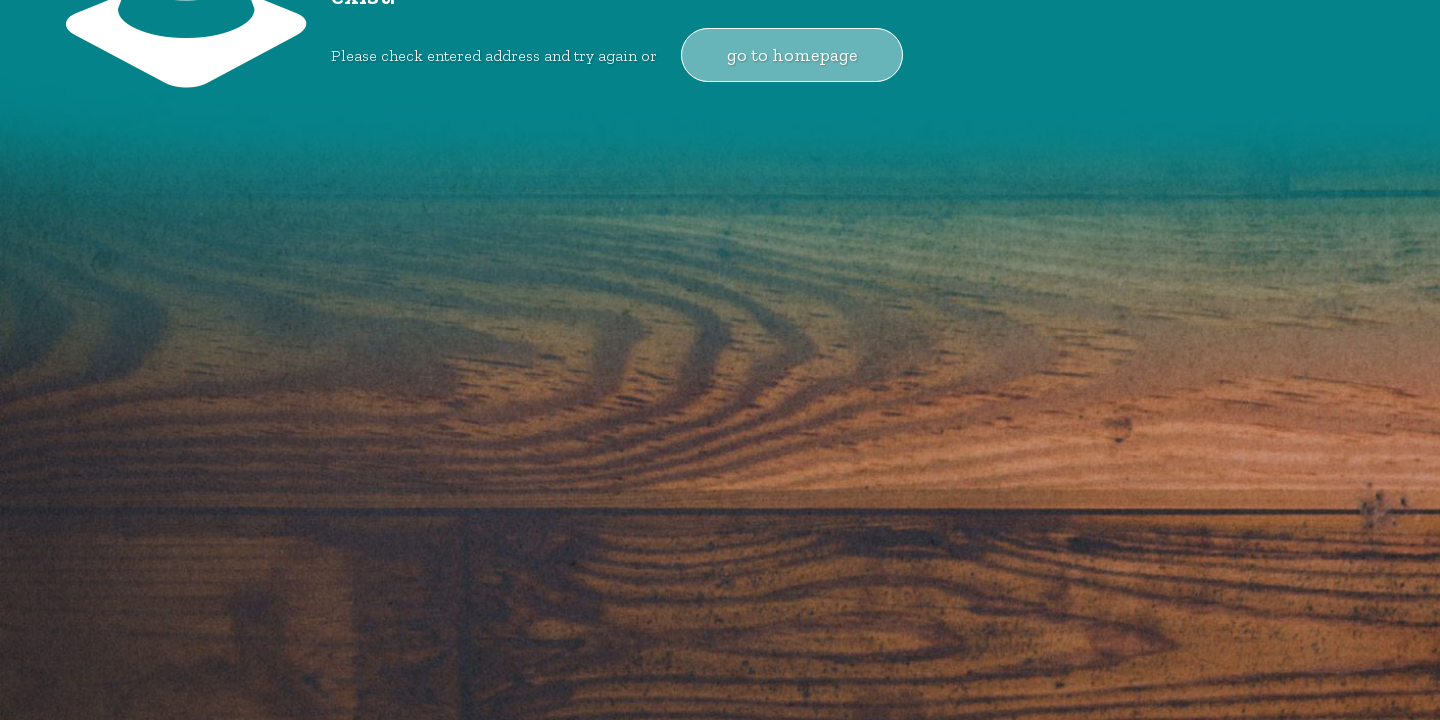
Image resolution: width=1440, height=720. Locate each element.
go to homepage (792, 55)
